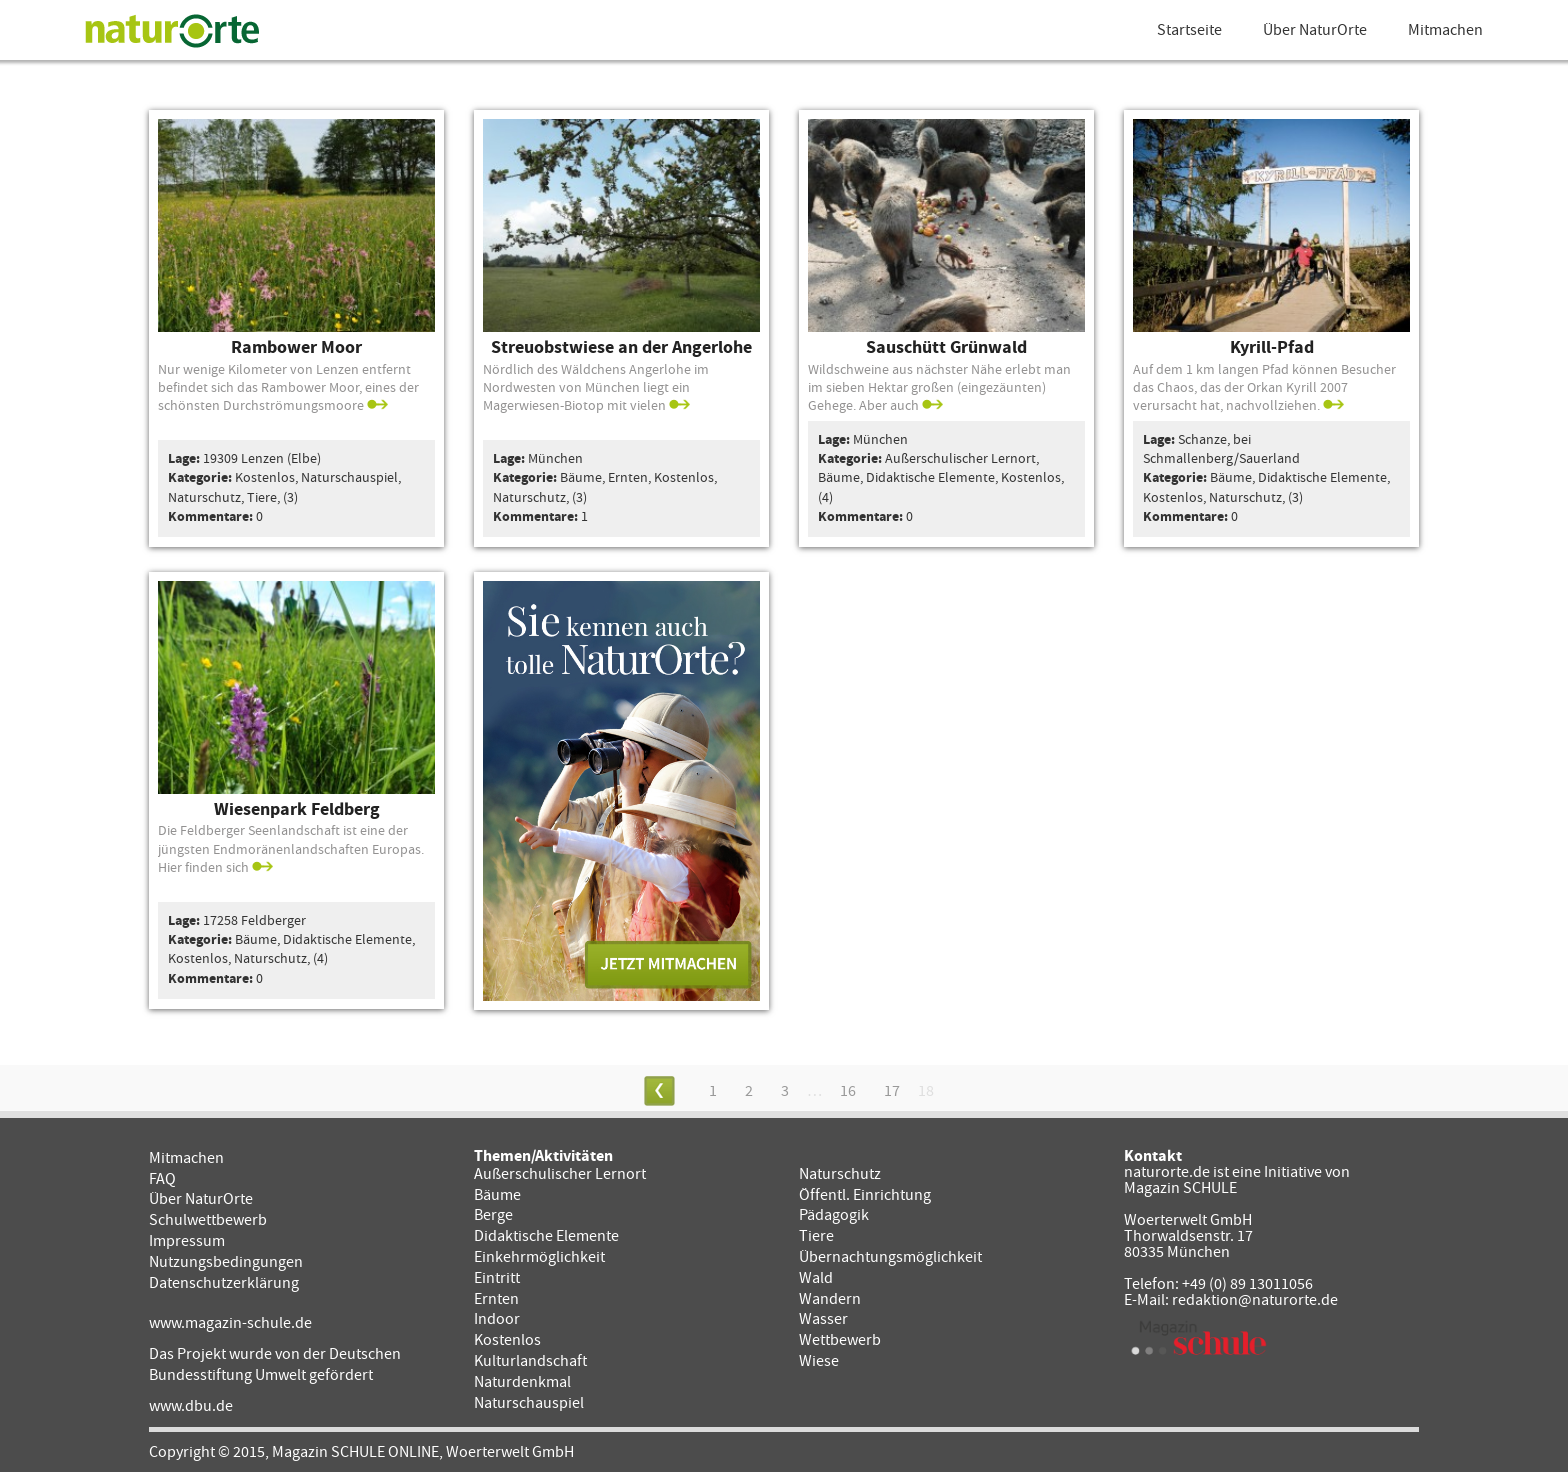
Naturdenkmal (522, 1382)
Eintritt (497, 1278)
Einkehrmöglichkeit (539, 1257)
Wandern (830, 1299)
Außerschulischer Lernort (560, 1174)
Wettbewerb (840, 1340)
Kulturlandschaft (530, 1361)
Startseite (1189, 30)
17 (892, 1091)
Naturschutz (840, 1174)
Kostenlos (507, 1340)
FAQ (162, 1179)
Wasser (823, 1319)
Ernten (496, 1299)
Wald (816, 1278)
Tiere (816, 1236)
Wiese (819, 1361)
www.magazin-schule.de (230, 1323)
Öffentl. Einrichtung (865, 1195)
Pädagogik (834, 1215)
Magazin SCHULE (1180, 1188)
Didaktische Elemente (546, 1236)
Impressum (187, 1241)
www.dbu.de (191, 1406)
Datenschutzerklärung (224, 1283)
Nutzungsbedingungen (226, 1262)
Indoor (497, 1319)
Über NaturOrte (1315, 30)
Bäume (497, 1195)
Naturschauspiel (529, 1403)
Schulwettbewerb (208, 1220)
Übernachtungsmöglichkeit (890, 1257)
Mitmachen (1445, 30)
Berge (493, 1215)
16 (848, 1091)
